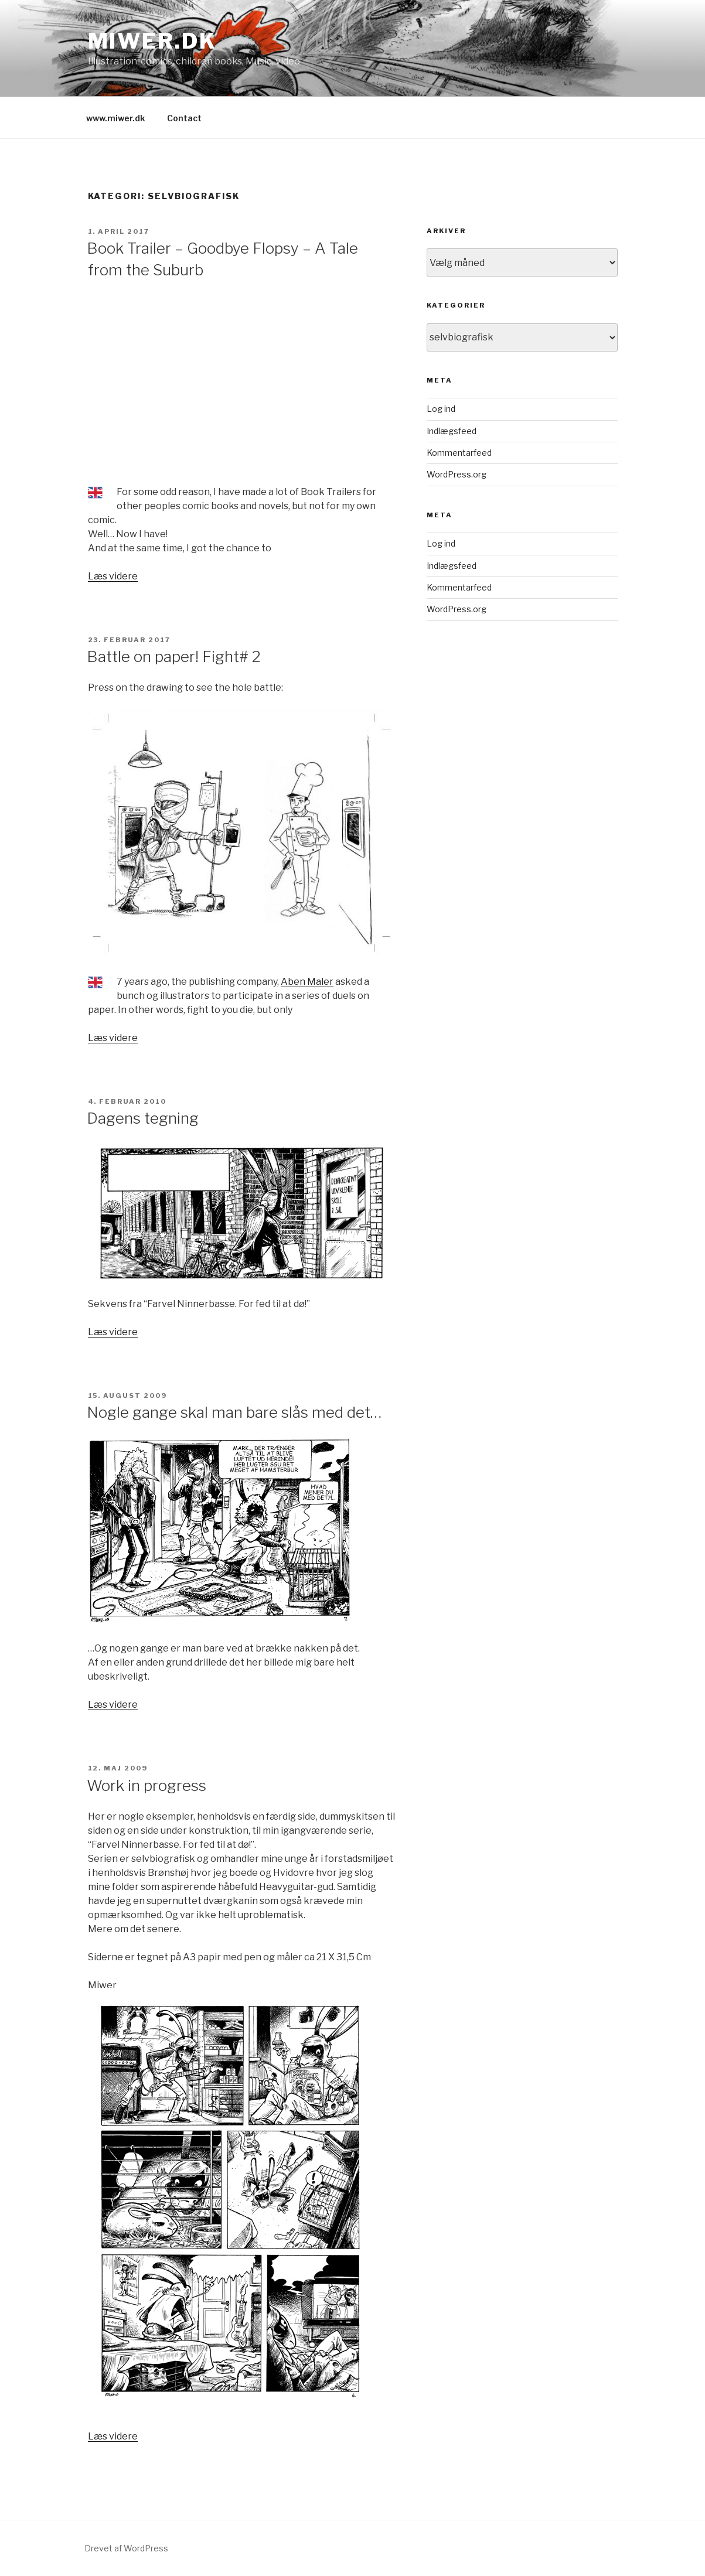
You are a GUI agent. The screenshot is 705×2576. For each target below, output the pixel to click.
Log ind (441, 409)
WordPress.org (456, 474)
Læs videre (113, 576)
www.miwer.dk (115, 118)
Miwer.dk (152, 41)
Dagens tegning (143, 1118)
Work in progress (146, 1785)
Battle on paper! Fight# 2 (174, 656)
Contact (184, 118)
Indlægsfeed (451, 431)
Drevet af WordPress (126, 2548)
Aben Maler (307, 981)
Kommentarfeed (459, 453)
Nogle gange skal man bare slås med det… (234, 1412)
